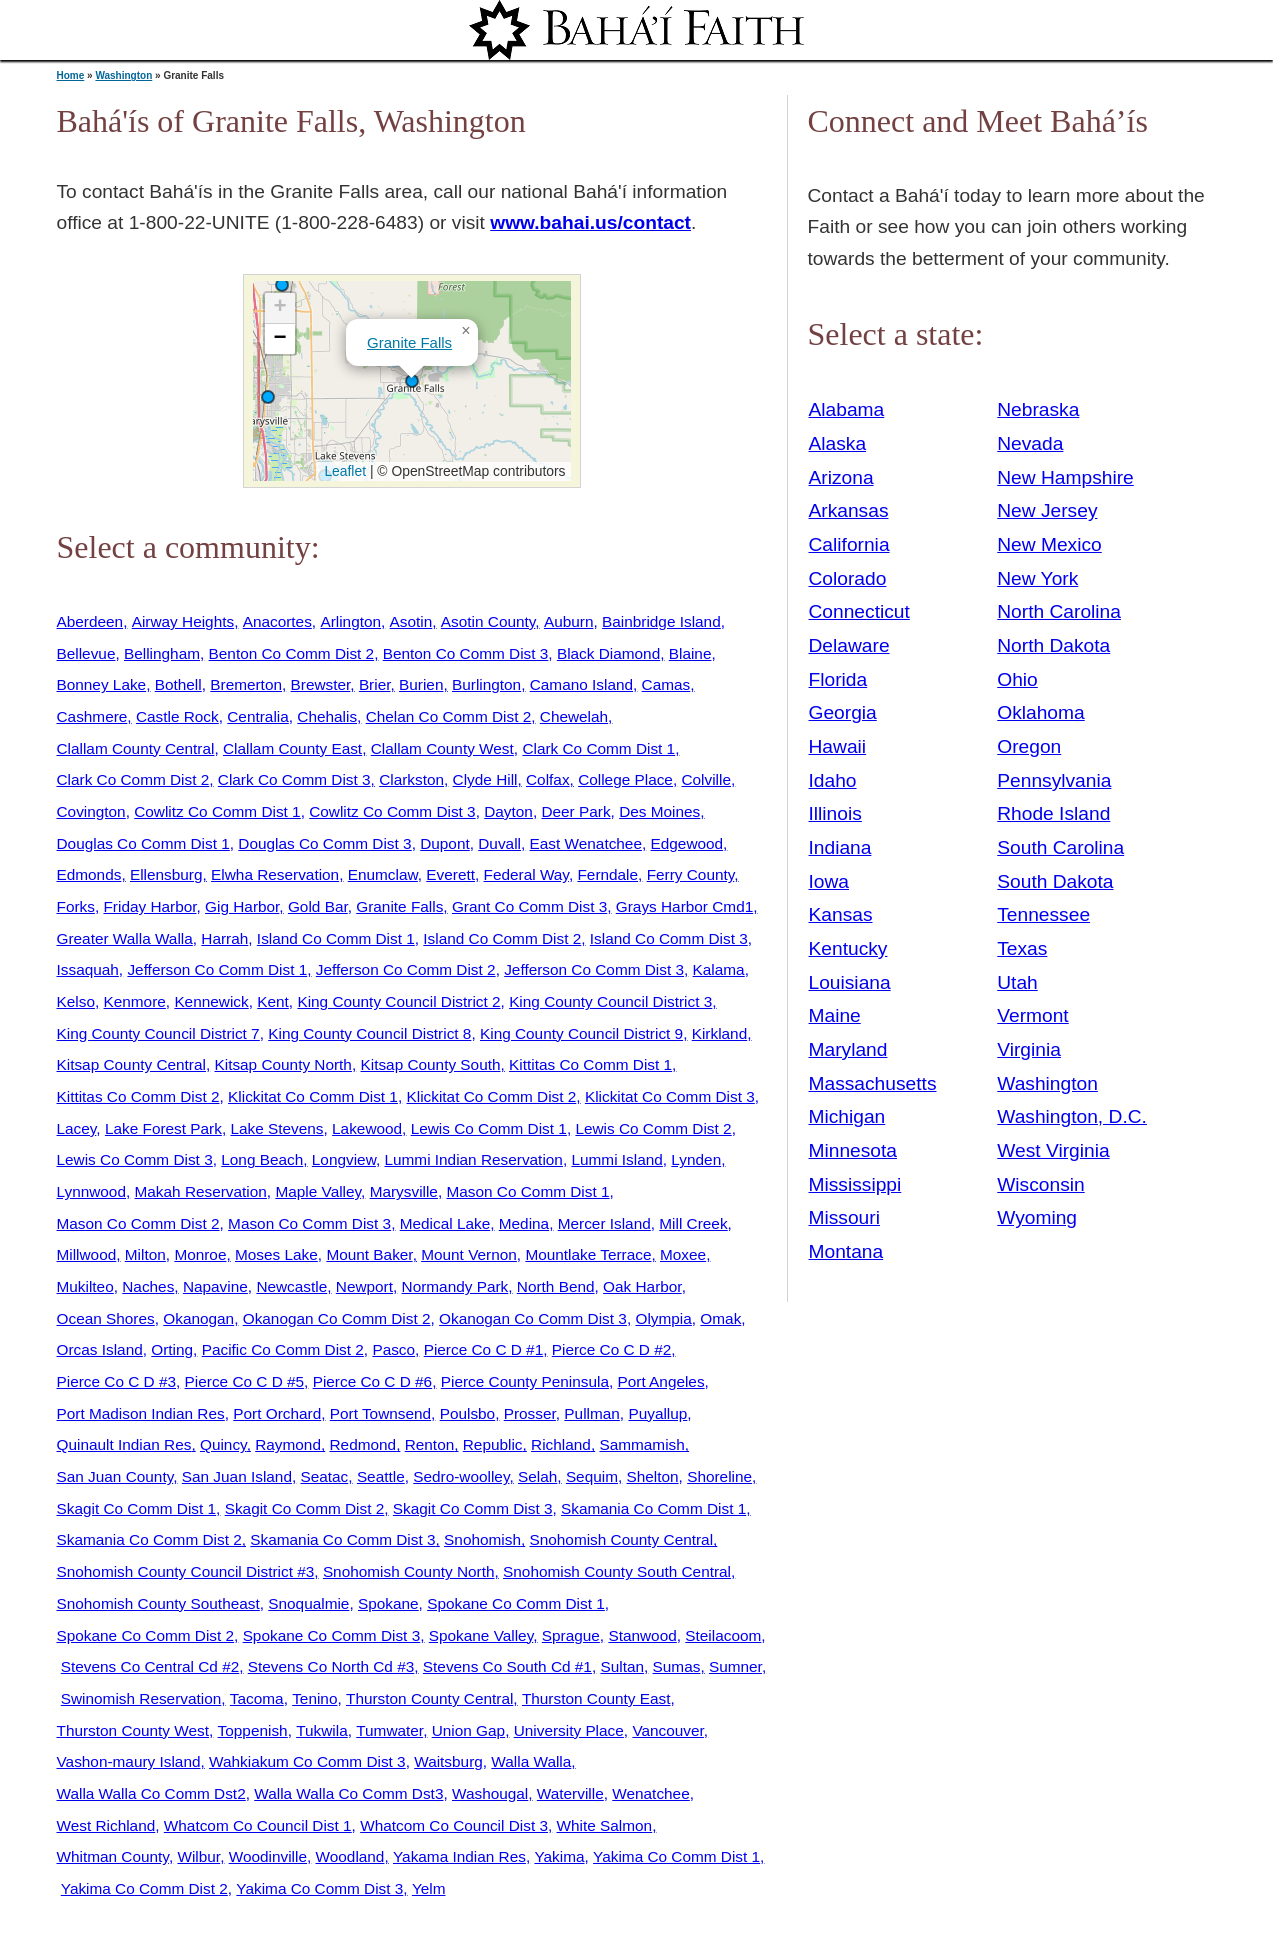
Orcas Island (100, 1349)
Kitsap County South (430, 1064)
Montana (846, 1251)
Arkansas (849, 510)
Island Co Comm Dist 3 (669, 938)
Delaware (849, 645)
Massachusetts (873, 1083)
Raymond (288, 1444)
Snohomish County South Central (617, 1571)
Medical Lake (445, 1223)
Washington (123, 75)
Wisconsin (1040, 1184)
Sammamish (641, 1444)
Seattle (381, 1476)
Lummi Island (616, 1159)
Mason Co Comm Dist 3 (309, 1223)
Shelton (653, 1476)
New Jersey (1047, 510)
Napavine (215, 1286)
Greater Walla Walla (125, 938)
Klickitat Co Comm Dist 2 (491, 1096)
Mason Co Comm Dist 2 (138, 1223)
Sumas (677, 1666)
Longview (344, 1159)
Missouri (844, 1217)
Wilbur (198, 1856)
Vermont (1032, 1015)
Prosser (530, 1413)
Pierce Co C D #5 (245, 1381)
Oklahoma (1040, 712)
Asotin (411, 621)
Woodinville (268, 1856)
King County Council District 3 (610, 1001)
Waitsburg (448, 1761)
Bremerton (246, 684)
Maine (835, 1015)
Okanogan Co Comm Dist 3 (533, 1318)
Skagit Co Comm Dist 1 (137, 1508)
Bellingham (162, 653)
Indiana (840, 847)
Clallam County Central (136, 748)
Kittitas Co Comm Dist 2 (138, 1096)
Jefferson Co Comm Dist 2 (406, 969)
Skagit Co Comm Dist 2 (305, 1508)
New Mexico (1049, 544)
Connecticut (859, 611)
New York (1037, 578)
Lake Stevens (276, 1128)
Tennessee (1043, 914)
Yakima (559, 1856)
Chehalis (327, 716)
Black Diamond (608, 653)
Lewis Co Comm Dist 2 (653, 1128)
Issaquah (88, 969)
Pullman (592, 1413)
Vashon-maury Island (129, 1761)
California (849, 544)
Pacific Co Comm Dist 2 (283, 1349)
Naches (148, 1286)
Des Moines (659, 811)
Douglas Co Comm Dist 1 (143, 843)
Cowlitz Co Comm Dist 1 (217, 811)
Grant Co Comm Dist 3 (529, 906)
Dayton (508, 811)
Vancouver (667, 1730)
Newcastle (291, 1286)
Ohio (1017, 679)
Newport (364, 1286)
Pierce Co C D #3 (117, 1381)
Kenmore (134, 1001)
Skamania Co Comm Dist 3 (342, 1539)
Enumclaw (383, 874)
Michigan (847, 1116)
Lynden (696, 1159)
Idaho (833, 780)
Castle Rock (177, 716)
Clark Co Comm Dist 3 (294, 779)
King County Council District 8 (369, 1033)
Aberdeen (90, 621)
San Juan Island (237, 1476)
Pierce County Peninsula (525, 1381)
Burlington (486, 684)
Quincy (223, 1444)
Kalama (719, 969)
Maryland (848, 1049)
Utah (1017, 982)
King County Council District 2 (398, 1001)
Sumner (735, 1666)
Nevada (1030, 443)
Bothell (178, 684)
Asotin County (488, 621)
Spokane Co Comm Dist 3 (332, 1635)
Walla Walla (531, 1761)
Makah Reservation (201, 1191)
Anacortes (277, 621)
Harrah (224, 938)
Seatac (324, 1476)
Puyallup (657, 1413)
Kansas (841, 914)
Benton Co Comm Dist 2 (292, 653)
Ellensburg (166, 874)
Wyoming (1037, 1217)
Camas (666, 684)
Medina (524, 1223)
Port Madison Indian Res (141, 1413)
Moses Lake (276, 1254)
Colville (706, 779)
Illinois (835, 813)
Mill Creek (693, 1223)
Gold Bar (318, 906)
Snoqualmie (308, 1603)
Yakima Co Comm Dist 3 (319, 1888)
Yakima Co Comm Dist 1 (676, 1856)
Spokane (388, 1603)
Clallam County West (442, 748)
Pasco (393, 1349)
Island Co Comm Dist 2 (502, 938)
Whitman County (113, 1856)
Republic (493, 1444)
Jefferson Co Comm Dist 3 (594, 969)
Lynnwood (91, 1191)
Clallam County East (292, 748)
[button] (282, 285)
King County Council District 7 (158, 1033)
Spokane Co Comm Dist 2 (146, 1635)
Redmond (363, 1444)
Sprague (571, 1635)
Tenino (314, 1698)
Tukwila (322, 1730)
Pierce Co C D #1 (484, 1349)
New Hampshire (1065, 477)
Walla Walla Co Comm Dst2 (151, 1793)
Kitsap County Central (131, 1064)
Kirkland (720, 1033)
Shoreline (719, 1476)
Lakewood (367, 1128)
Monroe (200, 1254)
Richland (561, 1444)
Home (71, 75)
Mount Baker (369, 1254)
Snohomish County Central (622, 1539)
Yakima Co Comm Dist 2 (144, 1888)
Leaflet (343, 471)
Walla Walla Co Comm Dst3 (348, 1793)
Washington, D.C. (1072, 1116)
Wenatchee (650, 1793)
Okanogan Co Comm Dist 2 (337, 1318)
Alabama (847, 409)
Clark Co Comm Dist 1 (598, 748)
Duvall (499, 843)
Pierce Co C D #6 (373, 1381)
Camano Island (581, 684)
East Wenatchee (586, 843)
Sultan (622, 1666)
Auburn (569, 621)
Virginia (1029, 1049)
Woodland (350, 1856)
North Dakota (1053, 645)
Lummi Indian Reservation (473, 1159)
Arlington (350, 621)
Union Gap (468, 1730)
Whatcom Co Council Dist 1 (258, 1825)
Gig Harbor (242, 906)
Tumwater (389, 1730)
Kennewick (211, 1001)
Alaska (838, 443)
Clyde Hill (485, 779)
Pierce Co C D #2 (612, 1349)
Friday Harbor (149, 906)
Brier (375, 684)
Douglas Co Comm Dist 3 (324, 843)
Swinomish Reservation (141, 1698)
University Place (569, 1730)
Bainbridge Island (661, 621)
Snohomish (482, 1539)
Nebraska (1038, 409)
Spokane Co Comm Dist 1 (516, 1603)
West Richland (106, 1825)
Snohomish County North (409, 1571)
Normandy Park (455, 1286)
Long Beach (262, 1159)
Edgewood (687, 843)
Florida (838, 679)
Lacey (77, 1128)
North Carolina (1059, 611)
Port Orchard (277, 1413)
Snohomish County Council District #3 (186, 1571)
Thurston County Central (429, 1698)
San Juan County (115, 1476)
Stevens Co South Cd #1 (507, 1666)
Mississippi (855, 1184)
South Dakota (1055, 881)
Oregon (1029, 746)
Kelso (76, 1001)
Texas (1022, 948)
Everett (450, 874)
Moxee (683, 1254)
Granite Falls (409, 342)
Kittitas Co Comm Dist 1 (590, 1064)
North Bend (556, 1286)
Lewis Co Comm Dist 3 (135, 1159)
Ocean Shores (106, 1318)
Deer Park (575, 811)
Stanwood (642, 1635)
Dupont (445, 843)
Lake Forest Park (163, 1128)
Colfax (548, 779)
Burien (421, 684)
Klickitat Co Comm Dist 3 (670, 1096)
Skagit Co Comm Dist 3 (473, 1508)
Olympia (663, 1318)
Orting (172, 1349)
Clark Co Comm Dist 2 (133, 779)
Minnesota (853, 1150)
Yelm (429, 1888)
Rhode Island (1053, 813)
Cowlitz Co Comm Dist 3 (392, 811)
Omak (720, 1318)
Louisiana (850, 982)
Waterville (570, 1793)
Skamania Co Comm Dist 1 (653, 1508)
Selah (537, 1476)
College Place (625, 779)
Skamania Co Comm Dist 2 (149, 1539)
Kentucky (848, 948)
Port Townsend (380, 1413)
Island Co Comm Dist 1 (336, 938)
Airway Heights (183, 621)
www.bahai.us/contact (590, 222)
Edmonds (89, 874)
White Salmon (605, 1825)
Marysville (404, 1191)
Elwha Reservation (275, 874)
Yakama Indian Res (459, 1856)
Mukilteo (85, 1286)
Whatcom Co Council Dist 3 (454, 1825)
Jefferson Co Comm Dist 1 (217, 969)
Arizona (841, 477)
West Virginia (1053, 1150)
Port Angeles (661, 1381)
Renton (430, 1444)
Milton (145, 1254)
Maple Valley (318, 1191)
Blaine (690, 653)
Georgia (843, 712)
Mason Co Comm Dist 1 (527, 1191)
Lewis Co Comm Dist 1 (489, 1128)
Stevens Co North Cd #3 (331, 1666)
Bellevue (86, 653)
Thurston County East (596, 1698)
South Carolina (1060, 847)
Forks (76, 906)
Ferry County (691, 874)
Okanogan (198, 1318)
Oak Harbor (642, 1286)
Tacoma (257, 1698)
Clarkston (411, 779)
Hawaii (838, 746)
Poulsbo (468, 1413)
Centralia (257, 716)
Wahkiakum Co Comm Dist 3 (307, 1761)
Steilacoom (723, 1635)
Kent (273, 1001)
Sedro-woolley (461, 1476)
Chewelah (574, 716)
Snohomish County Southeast (158, 1603)
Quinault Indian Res (124, 1444)
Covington (91, 811)
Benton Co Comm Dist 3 (466, 653)
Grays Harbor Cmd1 (684, 906)
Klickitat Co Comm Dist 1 (313, 1096)
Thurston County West (133, 1730)
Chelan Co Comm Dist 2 (449, 716)
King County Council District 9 (581, 1033)
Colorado (848, 578)
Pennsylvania (1054, 780)
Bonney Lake (102, 684)
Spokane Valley (481, 1635)
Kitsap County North (282, 1064)
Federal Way (526, 874)
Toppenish (253, 1730)
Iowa (829, 881)
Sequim (592, 1476)
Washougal (490, 1793)
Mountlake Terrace (588, 1254)
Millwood (87, 1254)
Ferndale (607, 874)
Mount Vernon (469, 1254)
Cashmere (92, 716)
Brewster (321, 684)
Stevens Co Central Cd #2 (150, 1666)
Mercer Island (604, 1223)
